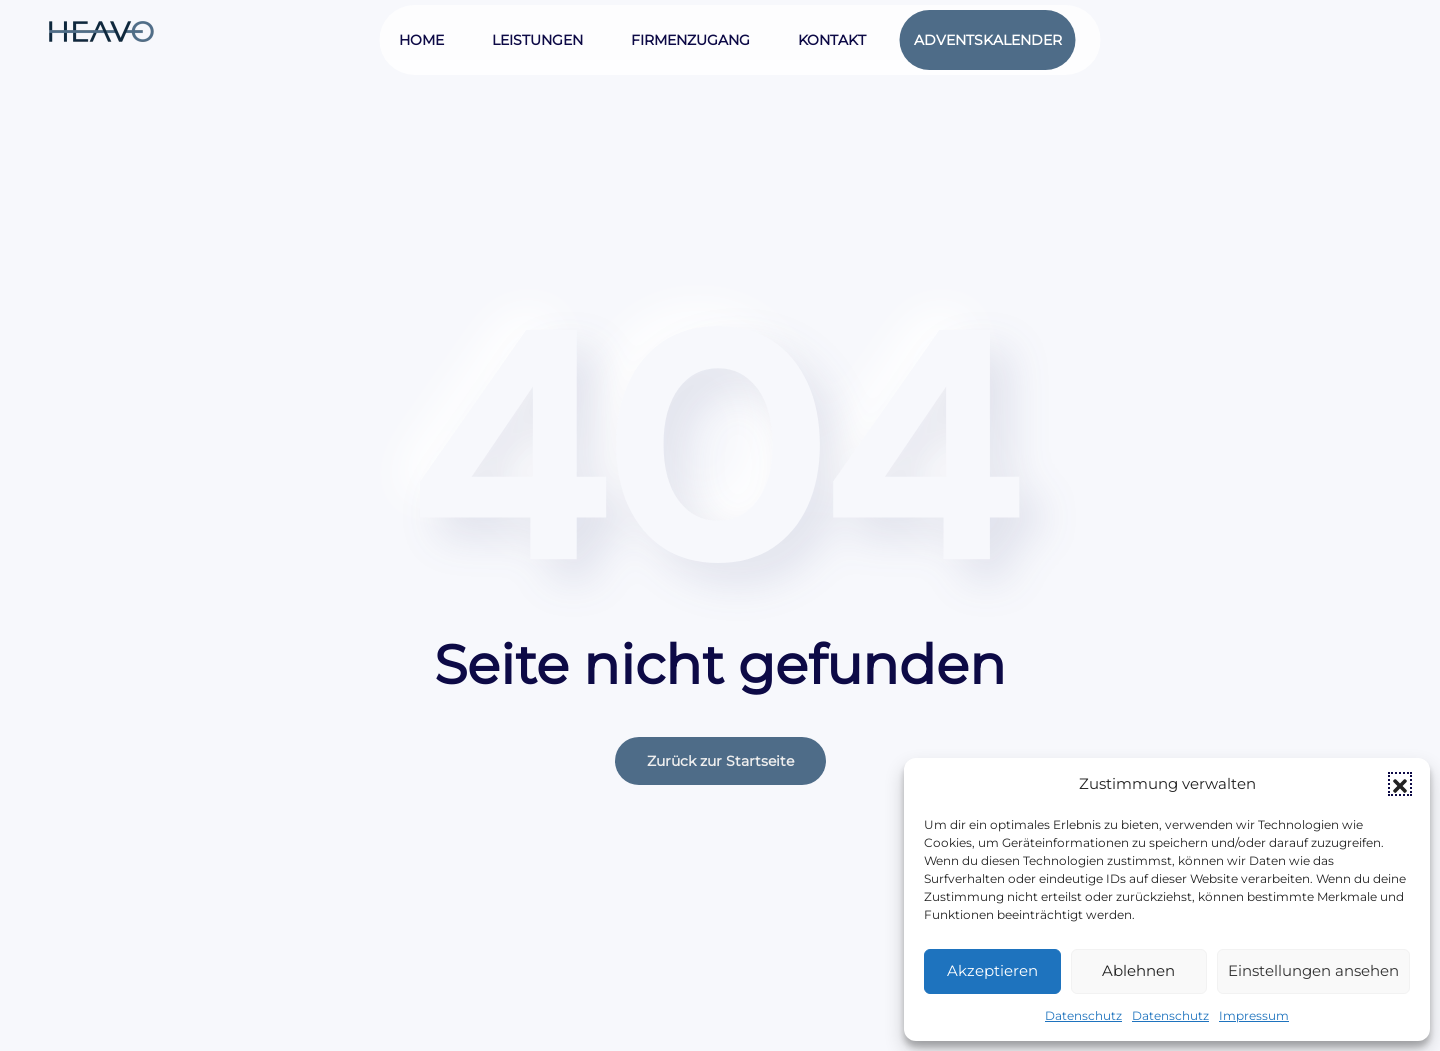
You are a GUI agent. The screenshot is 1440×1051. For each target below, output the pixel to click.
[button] (1400, 784)
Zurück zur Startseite (720, 761)
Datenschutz (1083, 1015)
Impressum (1254, 1015)
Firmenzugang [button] (690, 40)
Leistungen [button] (537, 40)
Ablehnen (1138, 970)
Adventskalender (988, 40)
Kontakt (832, 40)
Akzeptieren (992, 970)
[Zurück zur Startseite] (103, 30)
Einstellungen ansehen (1313, 970)
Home (421, 40)
